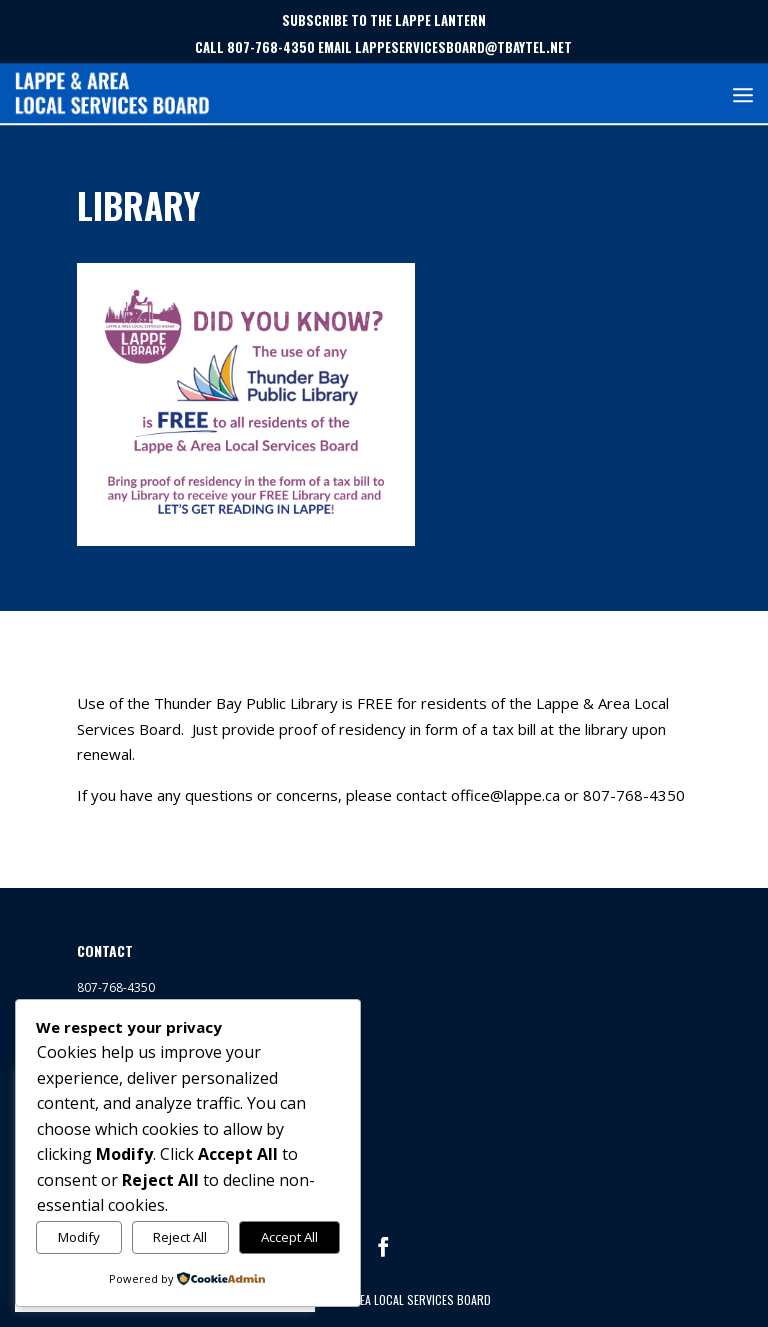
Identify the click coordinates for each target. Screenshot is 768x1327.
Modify (79, 1237)
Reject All (180, 1237)
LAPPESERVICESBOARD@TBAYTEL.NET (463, 47)
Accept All (289, 1237)
